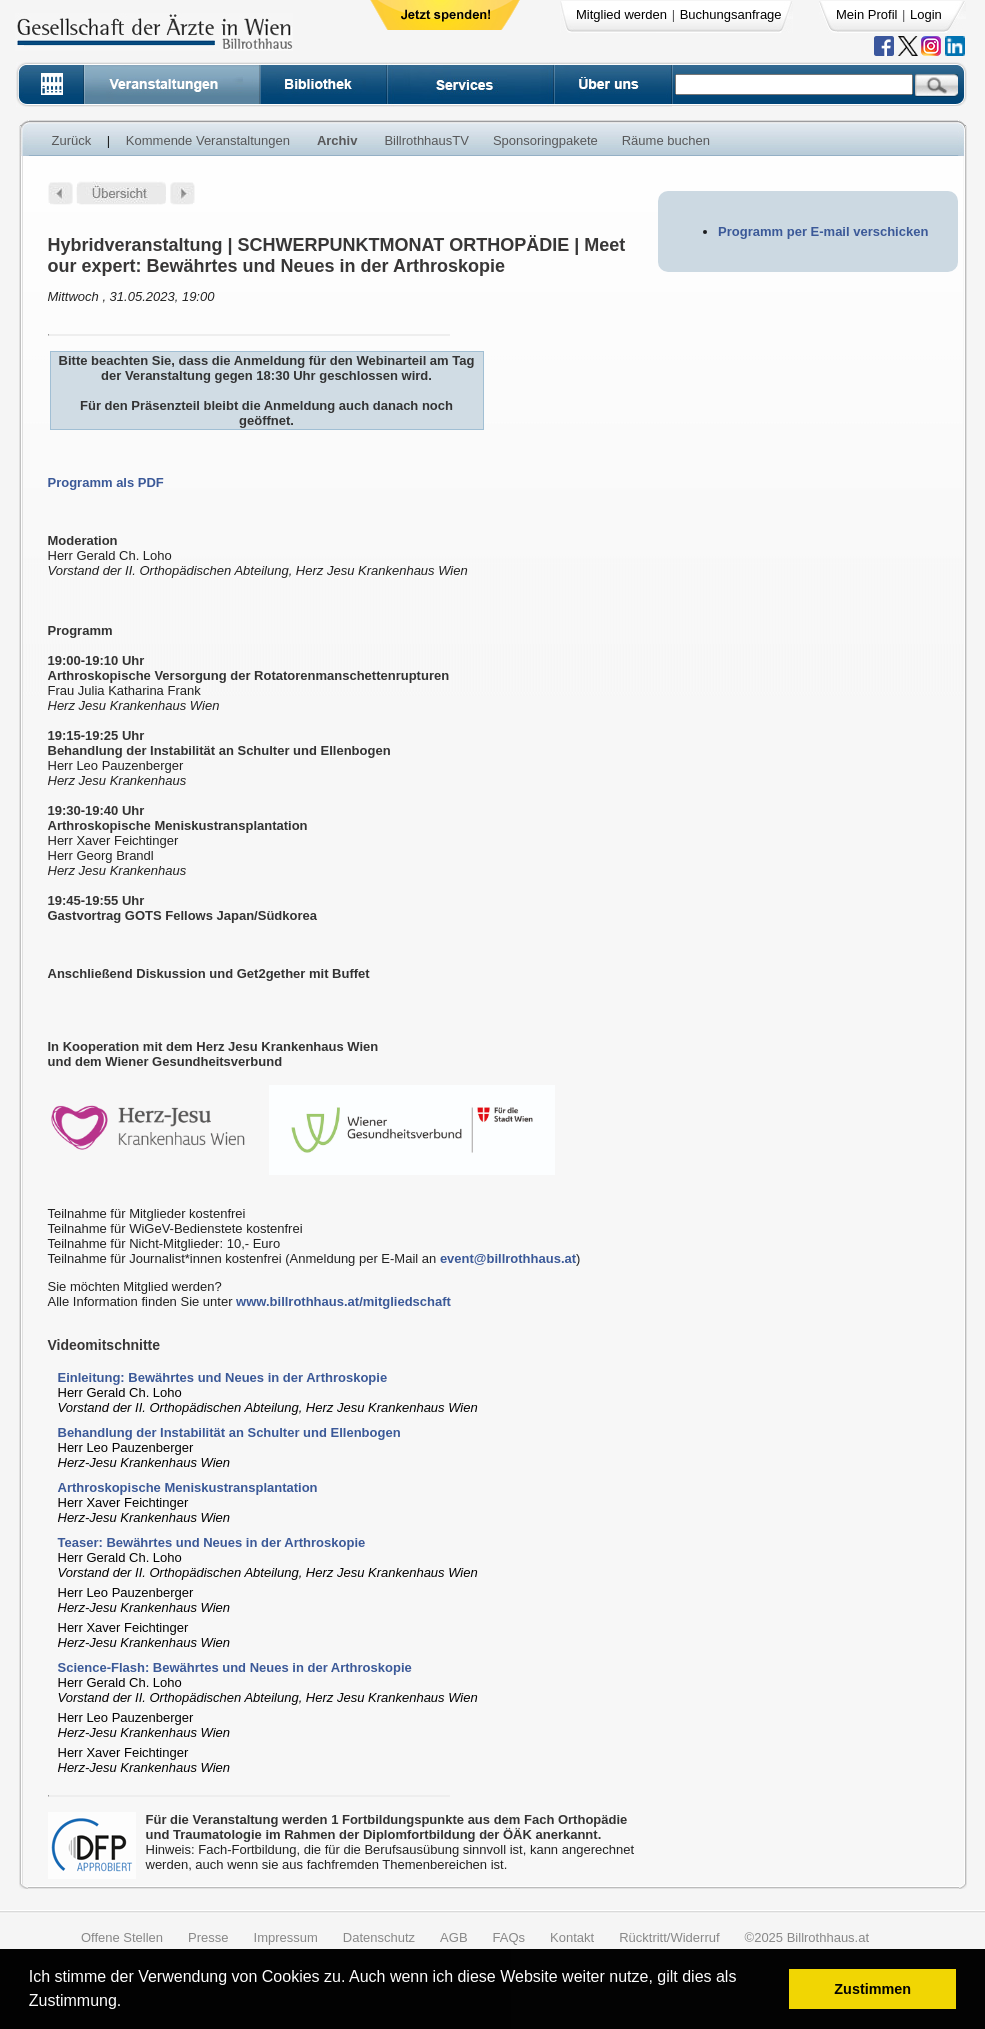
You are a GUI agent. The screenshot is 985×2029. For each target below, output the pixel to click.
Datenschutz (379, 1937)
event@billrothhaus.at (508, 1258)
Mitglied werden (621, 14)
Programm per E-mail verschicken (823, 231)
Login (926, 14)
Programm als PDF (106, 482)
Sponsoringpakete (545, 140)
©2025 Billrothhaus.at (807, 1937)
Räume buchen (666, 140)
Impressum (286, 1937)
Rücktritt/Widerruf (669, 1937)
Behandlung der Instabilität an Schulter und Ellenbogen (229, 1432)
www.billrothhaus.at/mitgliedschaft (343, 1301)
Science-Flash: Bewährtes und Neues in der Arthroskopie (235, 1667)
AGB (453, 1937)
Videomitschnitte (104, 1345)
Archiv (337, 140)
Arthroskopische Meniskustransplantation (188, 1487)
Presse (208, 1937)
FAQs (509, 1937)
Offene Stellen (122, 1937)
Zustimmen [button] (872, 1989)
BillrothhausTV (426, 140)
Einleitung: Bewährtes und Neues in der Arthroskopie (223, 1377)
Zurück (72, 140)
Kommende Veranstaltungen (208, 140)
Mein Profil (866, 14)
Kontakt (572, 1937)
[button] (128, 2003)
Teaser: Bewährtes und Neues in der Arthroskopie (212, 1542)
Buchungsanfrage (731, 14)
